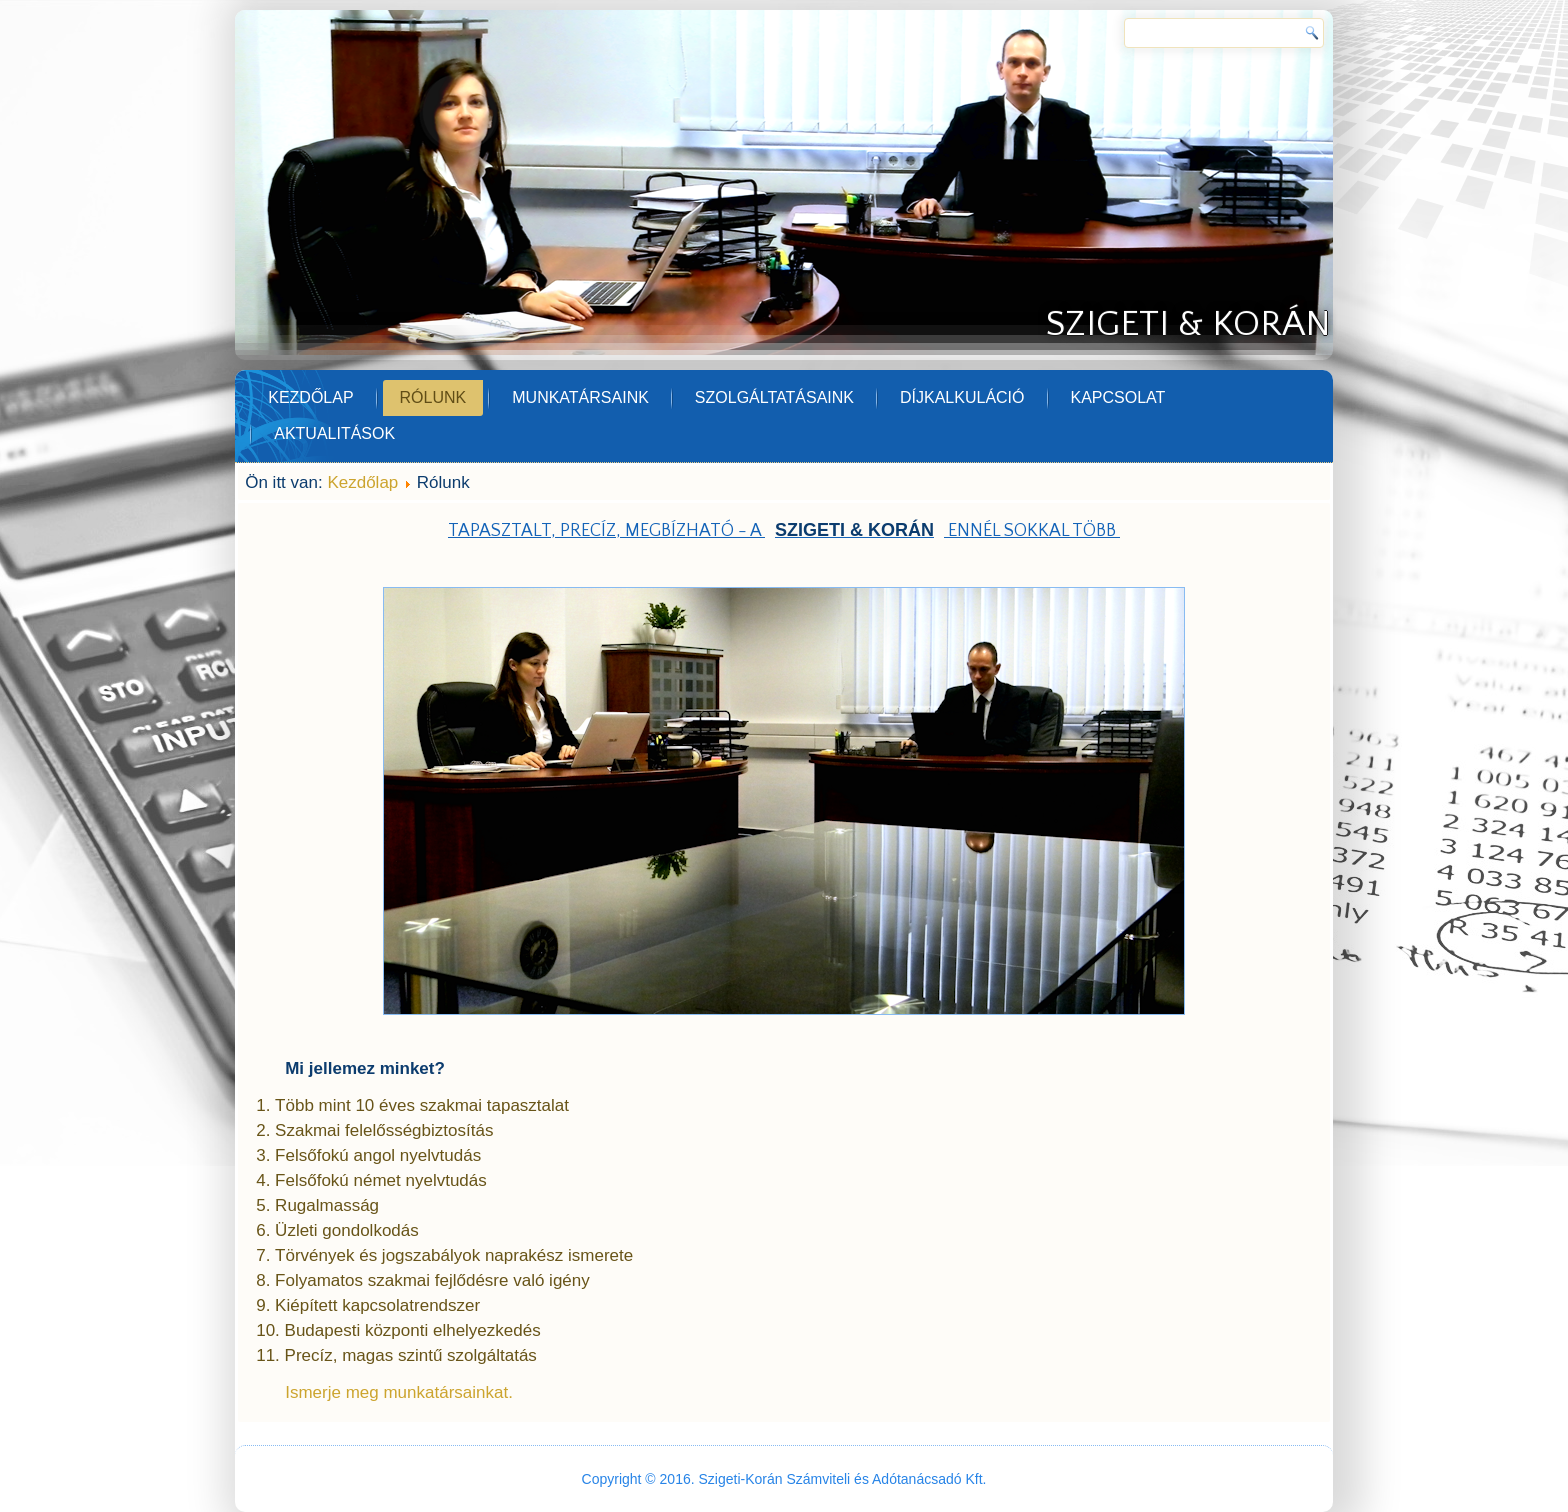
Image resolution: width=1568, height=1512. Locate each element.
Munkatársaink (580, 397)
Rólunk (433, 397)
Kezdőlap (310, 397)
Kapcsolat (1118, 397)
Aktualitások (334, 433)
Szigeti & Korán (1188, 324)
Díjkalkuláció (962, 397)
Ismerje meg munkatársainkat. (399, 1392)
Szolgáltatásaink (774, 397)
